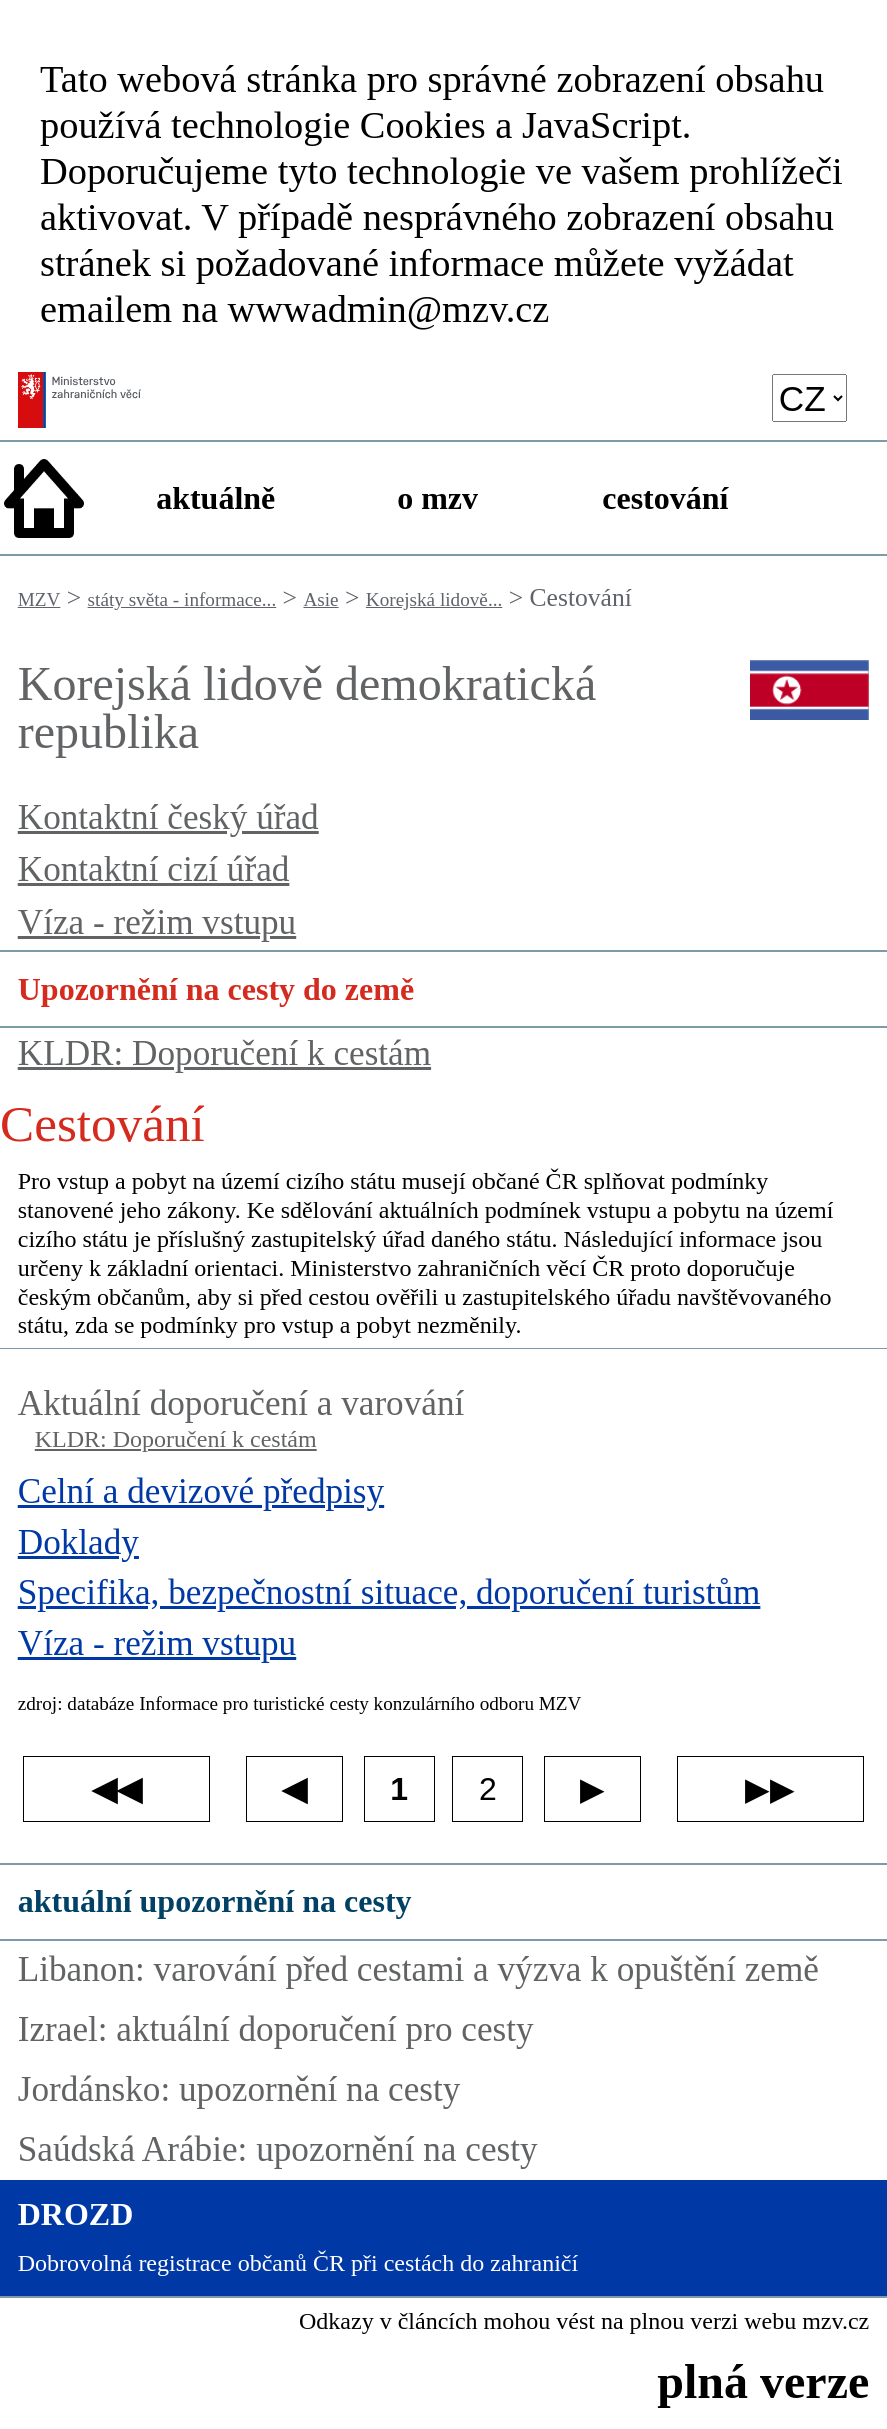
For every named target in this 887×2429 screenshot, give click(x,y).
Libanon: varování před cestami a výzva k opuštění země (418, 1969)
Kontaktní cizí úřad (154, 869)
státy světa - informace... (182, 599)
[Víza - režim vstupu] (444, 1648)
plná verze (763, 2381)
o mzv (437, 498)
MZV (39, 599)
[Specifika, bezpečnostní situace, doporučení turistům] (444, 1597)
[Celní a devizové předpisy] (444, 1496)
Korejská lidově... (434, 599)
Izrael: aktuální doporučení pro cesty (276, 2029)
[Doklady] (444, 1547)
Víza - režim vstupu (157, 922)
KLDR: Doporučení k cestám (224, 1053)
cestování (665, 498)
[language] (809, 397)
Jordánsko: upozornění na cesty (239, 2089)
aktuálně (215, 498)
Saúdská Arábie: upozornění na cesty (278, 2149)
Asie (320, 599)
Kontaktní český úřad (168, 817)
